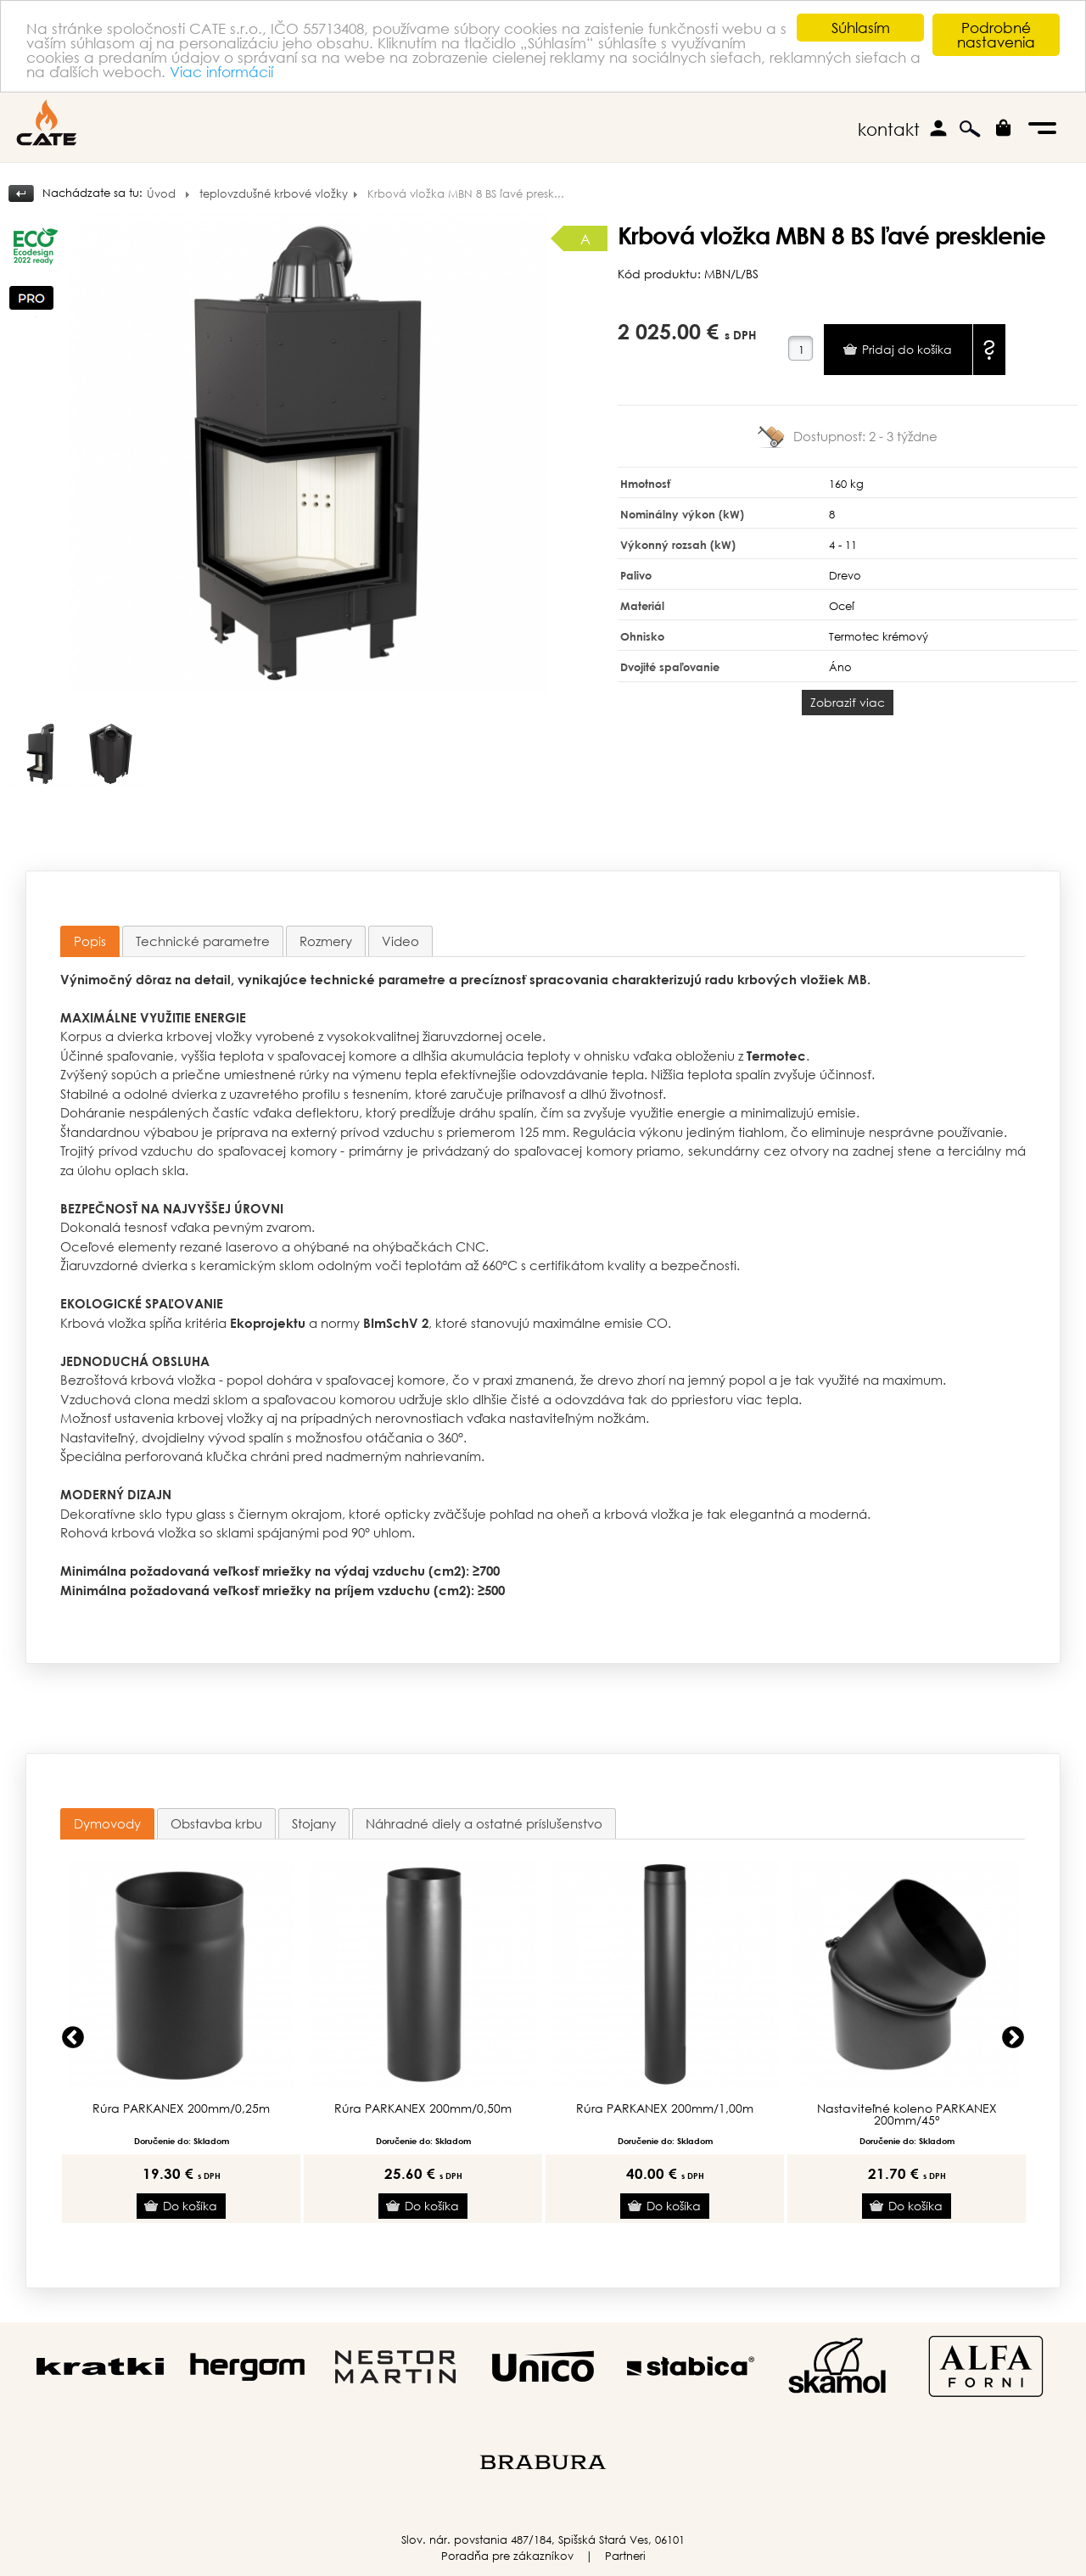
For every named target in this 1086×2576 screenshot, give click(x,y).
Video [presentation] (400, 940)
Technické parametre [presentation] (203, 940)
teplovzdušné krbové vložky (273, 194)
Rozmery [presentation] (325, 940)
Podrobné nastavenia (996, 35)
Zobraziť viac (847, 702)
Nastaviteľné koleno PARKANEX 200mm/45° (907, 2114)
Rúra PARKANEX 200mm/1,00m (664, 2108)
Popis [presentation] (90, 940)
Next (1013, 2038)
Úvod (161, 194)
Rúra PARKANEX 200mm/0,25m (181, 2108)
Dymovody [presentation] (107, 1822)
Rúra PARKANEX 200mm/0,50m (423, 2108)
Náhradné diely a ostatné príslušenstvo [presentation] (484, 1822)
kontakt (889, 129)
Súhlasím (860, 27)
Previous (73, 2038)
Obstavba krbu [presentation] (216, 1822)
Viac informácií (221, 71)
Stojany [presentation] (314, 1822)
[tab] (90, 941)
